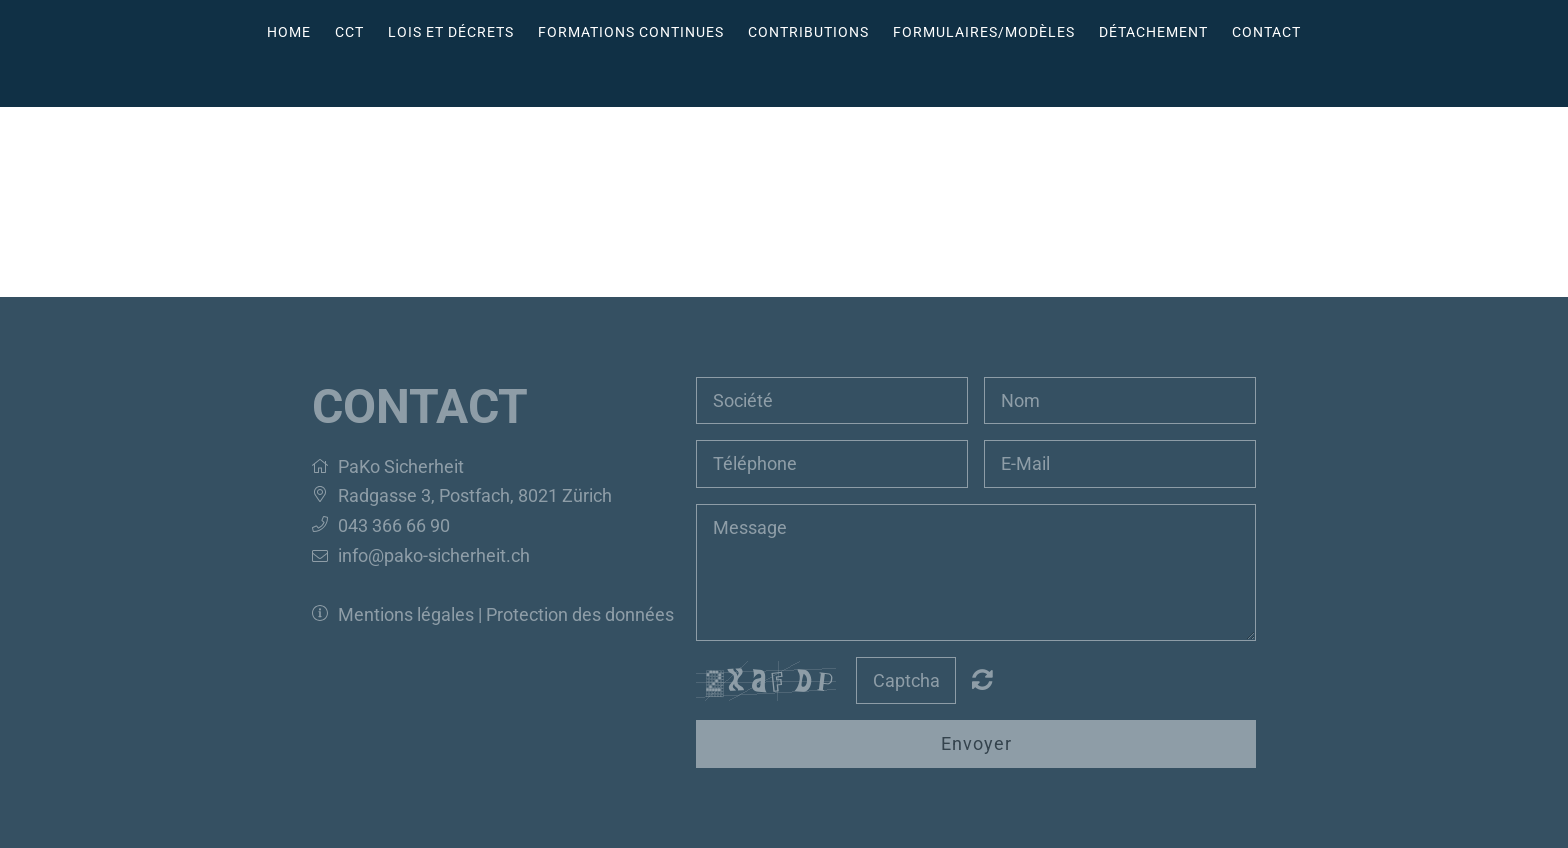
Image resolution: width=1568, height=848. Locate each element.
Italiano (808, 79)
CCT (349, 32)
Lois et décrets (451, 32)
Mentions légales (408, 614)
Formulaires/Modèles (984, 32)
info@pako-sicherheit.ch (434, 555)
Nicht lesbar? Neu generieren (982, 679)
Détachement (1153, 32)
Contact (1266, 32)
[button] (325, 466)
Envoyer (976, 743)
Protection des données (580, 614)
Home (289, 32)
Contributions (808, 32)
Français (770, 79)
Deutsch (732, 79)
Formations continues (631, 32)
